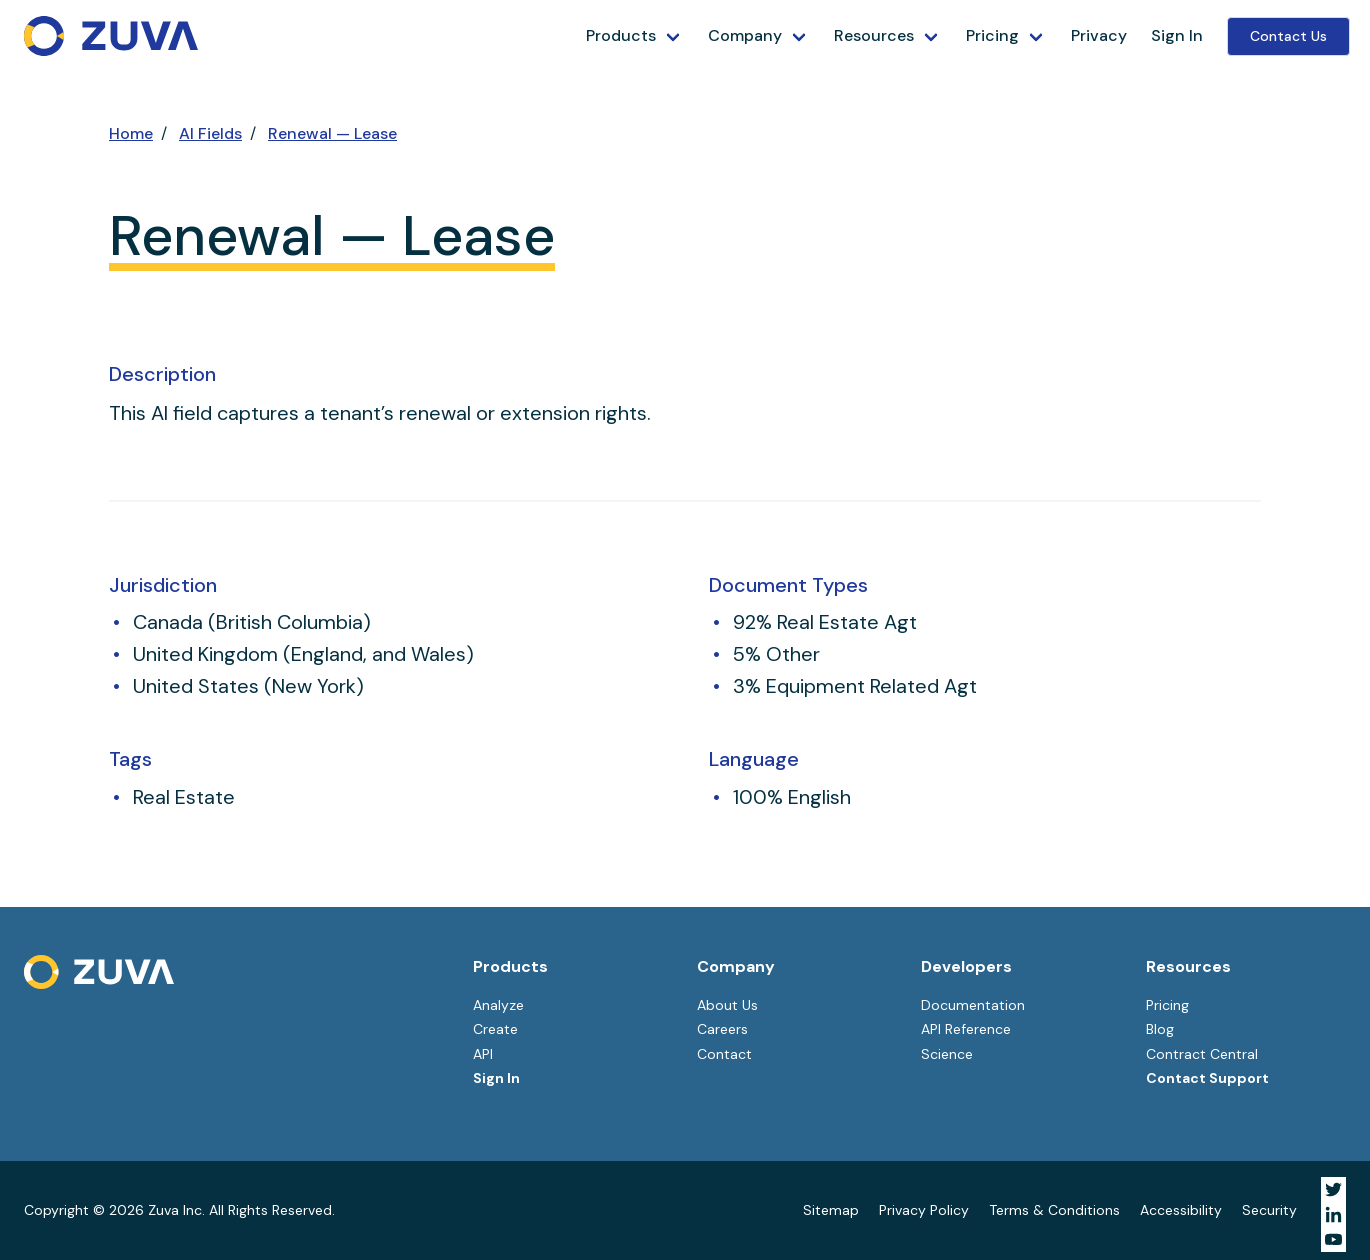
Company (745, 35)
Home (131, 133)
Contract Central (1202, 1054)
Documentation (973, 1005)
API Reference (966, 1029)
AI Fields (210, 133)
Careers (722, 1029)
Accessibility (1181, 1210)
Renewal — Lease (332, 133)
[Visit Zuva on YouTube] (1333, 1239)
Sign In (1177, 35)
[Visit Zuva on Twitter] (1333, 1189)
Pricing (992, 35)
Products (621, 35)
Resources (874, 35)
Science (947, 1054)
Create (495, 1029)
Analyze (498, 1005)
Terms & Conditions (1054, 1210)
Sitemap (831, 1210)
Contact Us (1288, 36)
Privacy (1099, 35)
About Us (727, 1005)
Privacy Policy (924, 1210)
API (483, 1054)
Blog (1160, 1029)
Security (1269, 1210)
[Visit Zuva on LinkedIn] (1333, 1214)
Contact (724, 1054)
